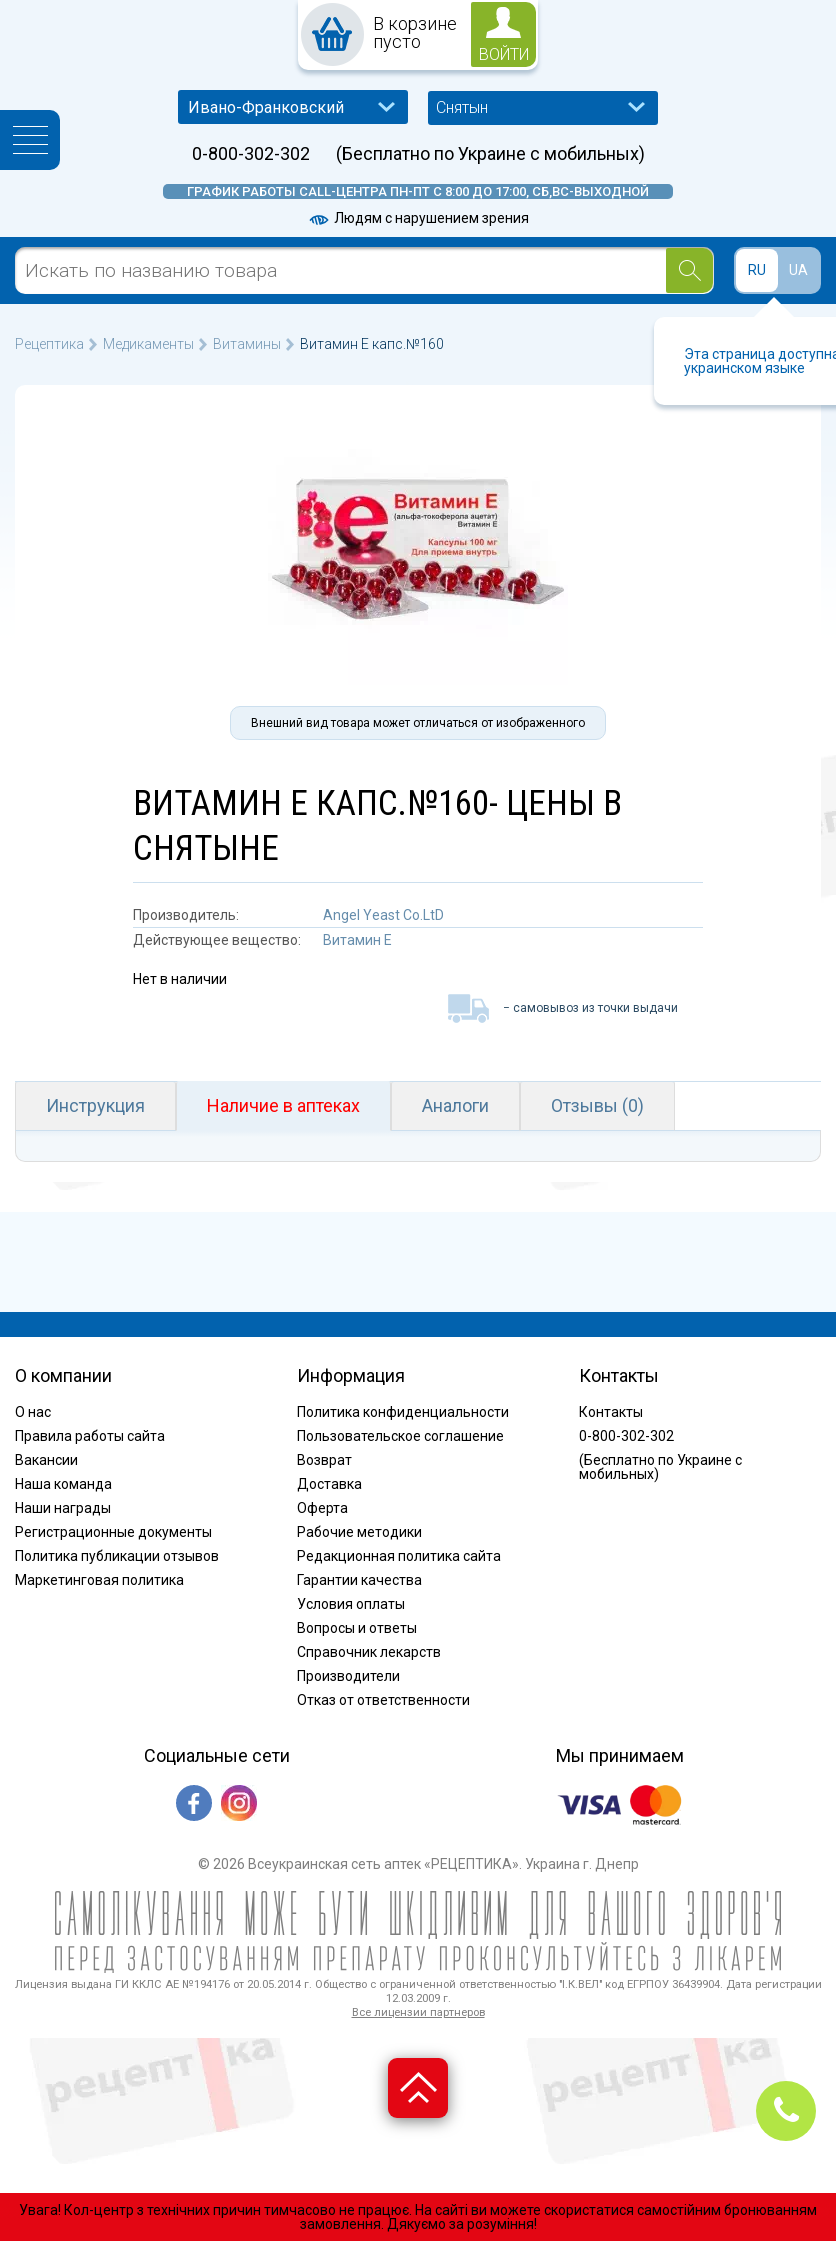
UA (798, 270)
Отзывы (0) (597, 1105)
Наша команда (63, 1484)
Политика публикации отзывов (117, 1556)
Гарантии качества (359, 1580)
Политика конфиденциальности (403, 1412)
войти (504, 54)
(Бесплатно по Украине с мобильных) (490, 154)
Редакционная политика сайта (399, 1556)
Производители (348, 1676)
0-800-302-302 (251, 154)
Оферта (322, 1508)
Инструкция (95, 1105)
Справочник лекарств (369, 1652)
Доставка (329, 1484)
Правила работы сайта (90, 1436)
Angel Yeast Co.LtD (383, 915)
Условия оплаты (351, 1604)
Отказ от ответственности (383, 1700)
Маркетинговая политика (99, 1580)
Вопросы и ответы (357, 1628)
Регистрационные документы (113, 1532)
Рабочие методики (359, 1532)
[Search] (689, 270)
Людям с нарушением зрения (418, 218)
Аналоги (455, 1105)
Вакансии (46, 1460)
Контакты (611, 1412)
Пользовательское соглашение (400, 1436)
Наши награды (63, 1508)
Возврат (324, 1460)
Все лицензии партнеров (418, 2012)
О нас (33, 1412)
